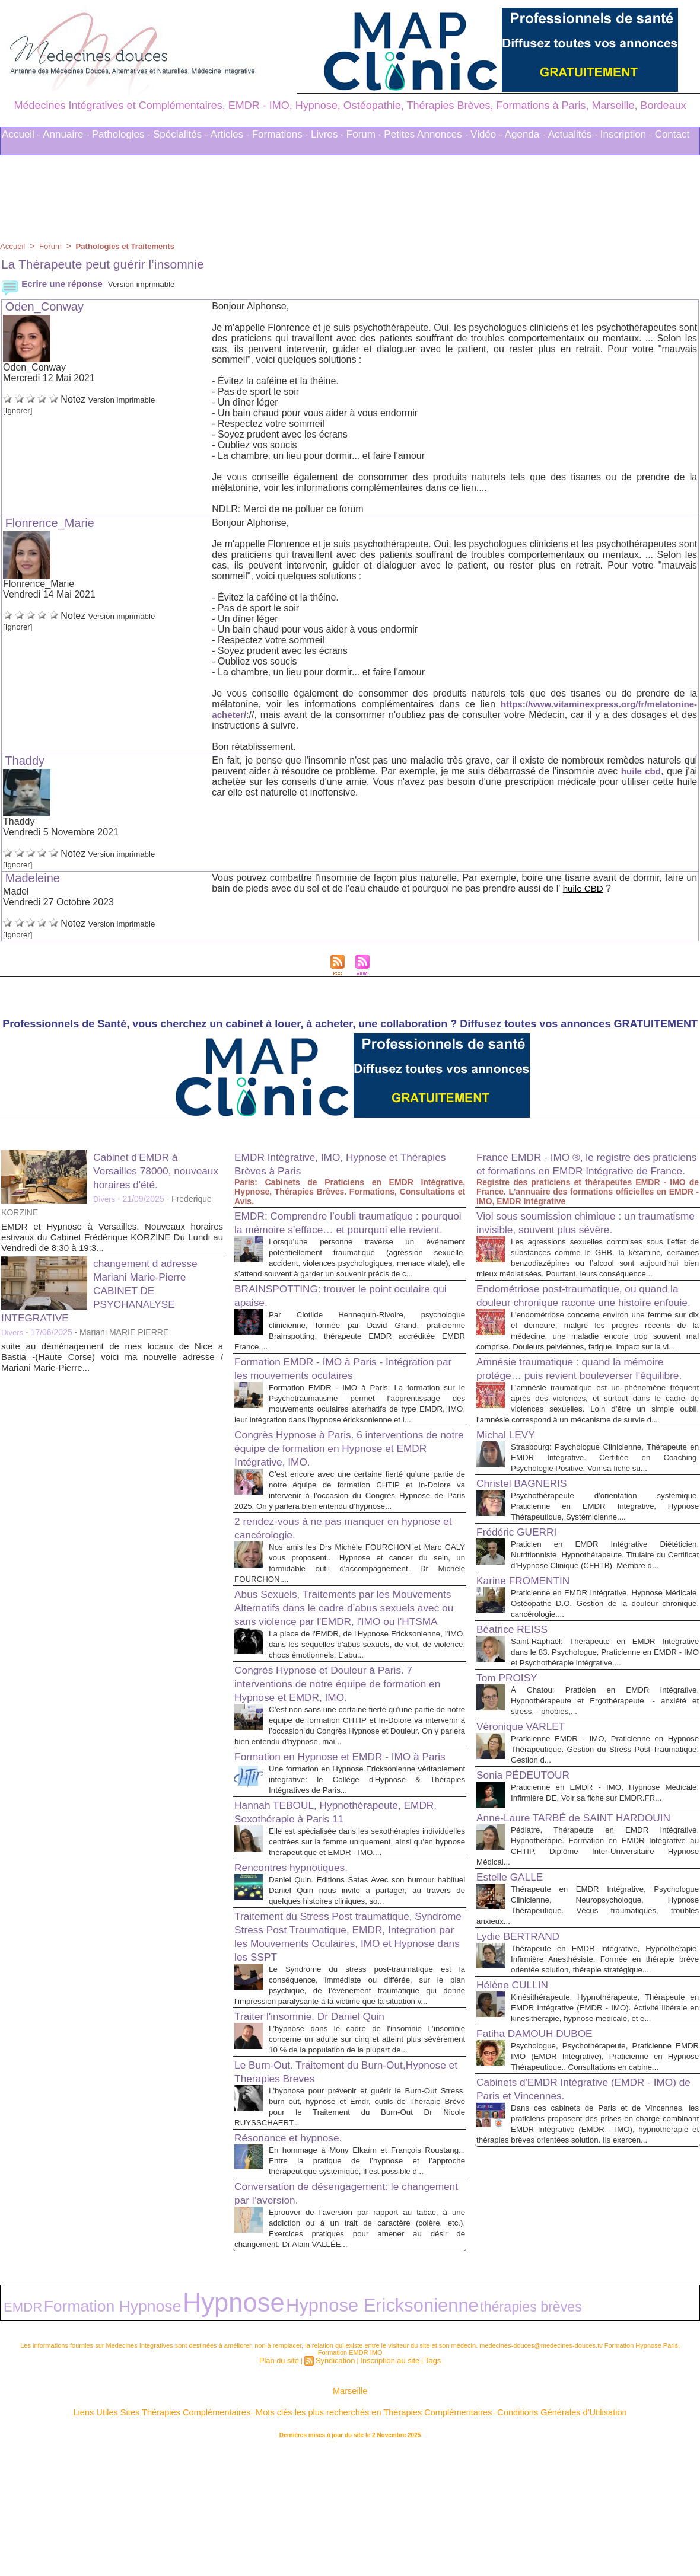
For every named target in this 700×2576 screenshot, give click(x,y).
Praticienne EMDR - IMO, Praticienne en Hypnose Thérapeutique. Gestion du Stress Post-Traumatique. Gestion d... (605, 1867)
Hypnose (147, 2434)
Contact (672, 134)
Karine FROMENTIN (530, 1687)
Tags (422, 2485)
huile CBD (584, 888)
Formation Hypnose (71, 2436)
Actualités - (573, 134)
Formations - (280, 134)
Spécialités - (180, 134)
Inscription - (626, 134)
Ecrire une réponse (54, 284)
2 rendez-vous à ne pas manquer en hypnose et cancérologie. (329, 1573)
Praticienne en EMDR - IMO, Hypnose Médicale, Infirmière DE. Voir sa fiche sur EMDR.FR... (605, 1916)
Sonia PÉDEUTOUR (530, 1893)
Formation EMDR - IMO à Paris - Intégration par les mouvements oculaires (342, 1392)
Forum (53, 246)
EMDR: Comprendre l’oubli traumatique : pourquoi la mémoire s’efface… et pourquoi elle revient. (347, 1229)
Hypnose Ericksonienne (240, 2436)
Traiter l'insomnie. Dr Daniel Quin (321, 2131)
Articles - (230, 134)
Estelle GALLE (514, 2014)
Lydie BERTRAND (524, 2084)
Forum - (364, 134)
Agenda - (525, 134)
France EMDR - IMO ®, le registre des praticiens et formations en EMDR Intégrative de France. (576, 1170)
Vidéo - (486, 134)
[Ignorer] (21, 410)
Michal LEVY (510, 1520)
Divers (105, 1199)
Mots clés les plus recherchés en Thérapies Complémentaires (366, 2534)
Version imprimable (153, 284)
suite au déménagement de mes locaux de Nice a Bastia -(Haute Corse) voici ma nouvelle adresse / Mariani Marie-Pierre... (112, 1356)
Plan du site (287, 2485)
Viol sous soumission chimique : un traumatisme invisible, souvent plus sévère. (568, 1242)
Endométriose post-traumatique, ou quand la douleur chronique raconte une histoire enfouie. (587, 1340)
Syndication (338, 2485)
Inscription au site (385, 2485)
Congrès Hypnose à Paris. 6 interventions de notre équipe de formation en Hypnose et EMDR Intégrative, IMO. (343, 1483)
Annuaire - (66, 134)
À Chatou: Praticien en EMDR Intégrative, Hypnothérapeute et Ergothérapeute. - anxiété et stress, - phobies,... (605, 1818)
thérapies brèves (333, 2436)
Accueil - (21, 134)
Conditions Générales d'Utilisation (497, 2534)
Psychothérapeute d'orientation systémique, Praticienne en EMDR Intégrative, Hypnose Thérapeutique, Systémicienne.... (605, 1603)
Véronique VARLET (527, 1844)
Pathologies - (121, 134)
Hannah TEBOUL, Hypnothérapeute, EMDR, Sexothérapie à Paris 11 (330, 1905)
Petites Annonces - (426, 134)
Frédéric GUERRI (522, 1628)
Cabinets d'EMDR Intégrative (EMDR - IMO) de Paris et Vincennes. (577, 2269)
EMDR (15, 2437)
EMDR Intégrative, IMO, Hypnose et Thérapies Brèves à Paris (329, 1163)
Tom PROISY (511, 1795)
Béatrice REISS (517, 1736)
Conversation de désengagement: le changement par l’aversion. (329, 2329)
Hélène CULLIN (517, 2143)
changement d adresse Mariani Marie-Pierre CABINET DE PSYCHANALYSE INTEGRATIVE (107, 1290)
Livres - (327, 134)
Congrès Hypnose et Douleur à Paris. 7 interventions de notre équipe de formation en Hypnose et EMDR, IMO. (345, 1753)
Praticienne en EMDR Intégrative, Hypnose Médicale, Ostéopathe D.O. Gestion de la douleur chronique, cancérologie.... (605, 1710)
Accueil (13, 246)
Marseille (350, 2516)
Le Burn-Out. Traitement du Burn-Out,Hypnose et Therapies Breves (323, 2197)
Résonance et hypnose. (296, 2263)
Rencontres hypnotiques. (299, 1971)
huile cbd (640, 771)
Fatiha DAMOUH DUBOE (543, 2203)
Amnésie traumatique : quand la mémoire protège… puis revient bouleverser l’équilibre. (584, 1437)
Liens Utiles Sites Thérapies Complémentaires (219, 2534)
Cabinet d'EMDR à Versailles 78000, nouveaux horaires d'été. (157, 1170)
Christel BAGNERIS (528, 1580)
